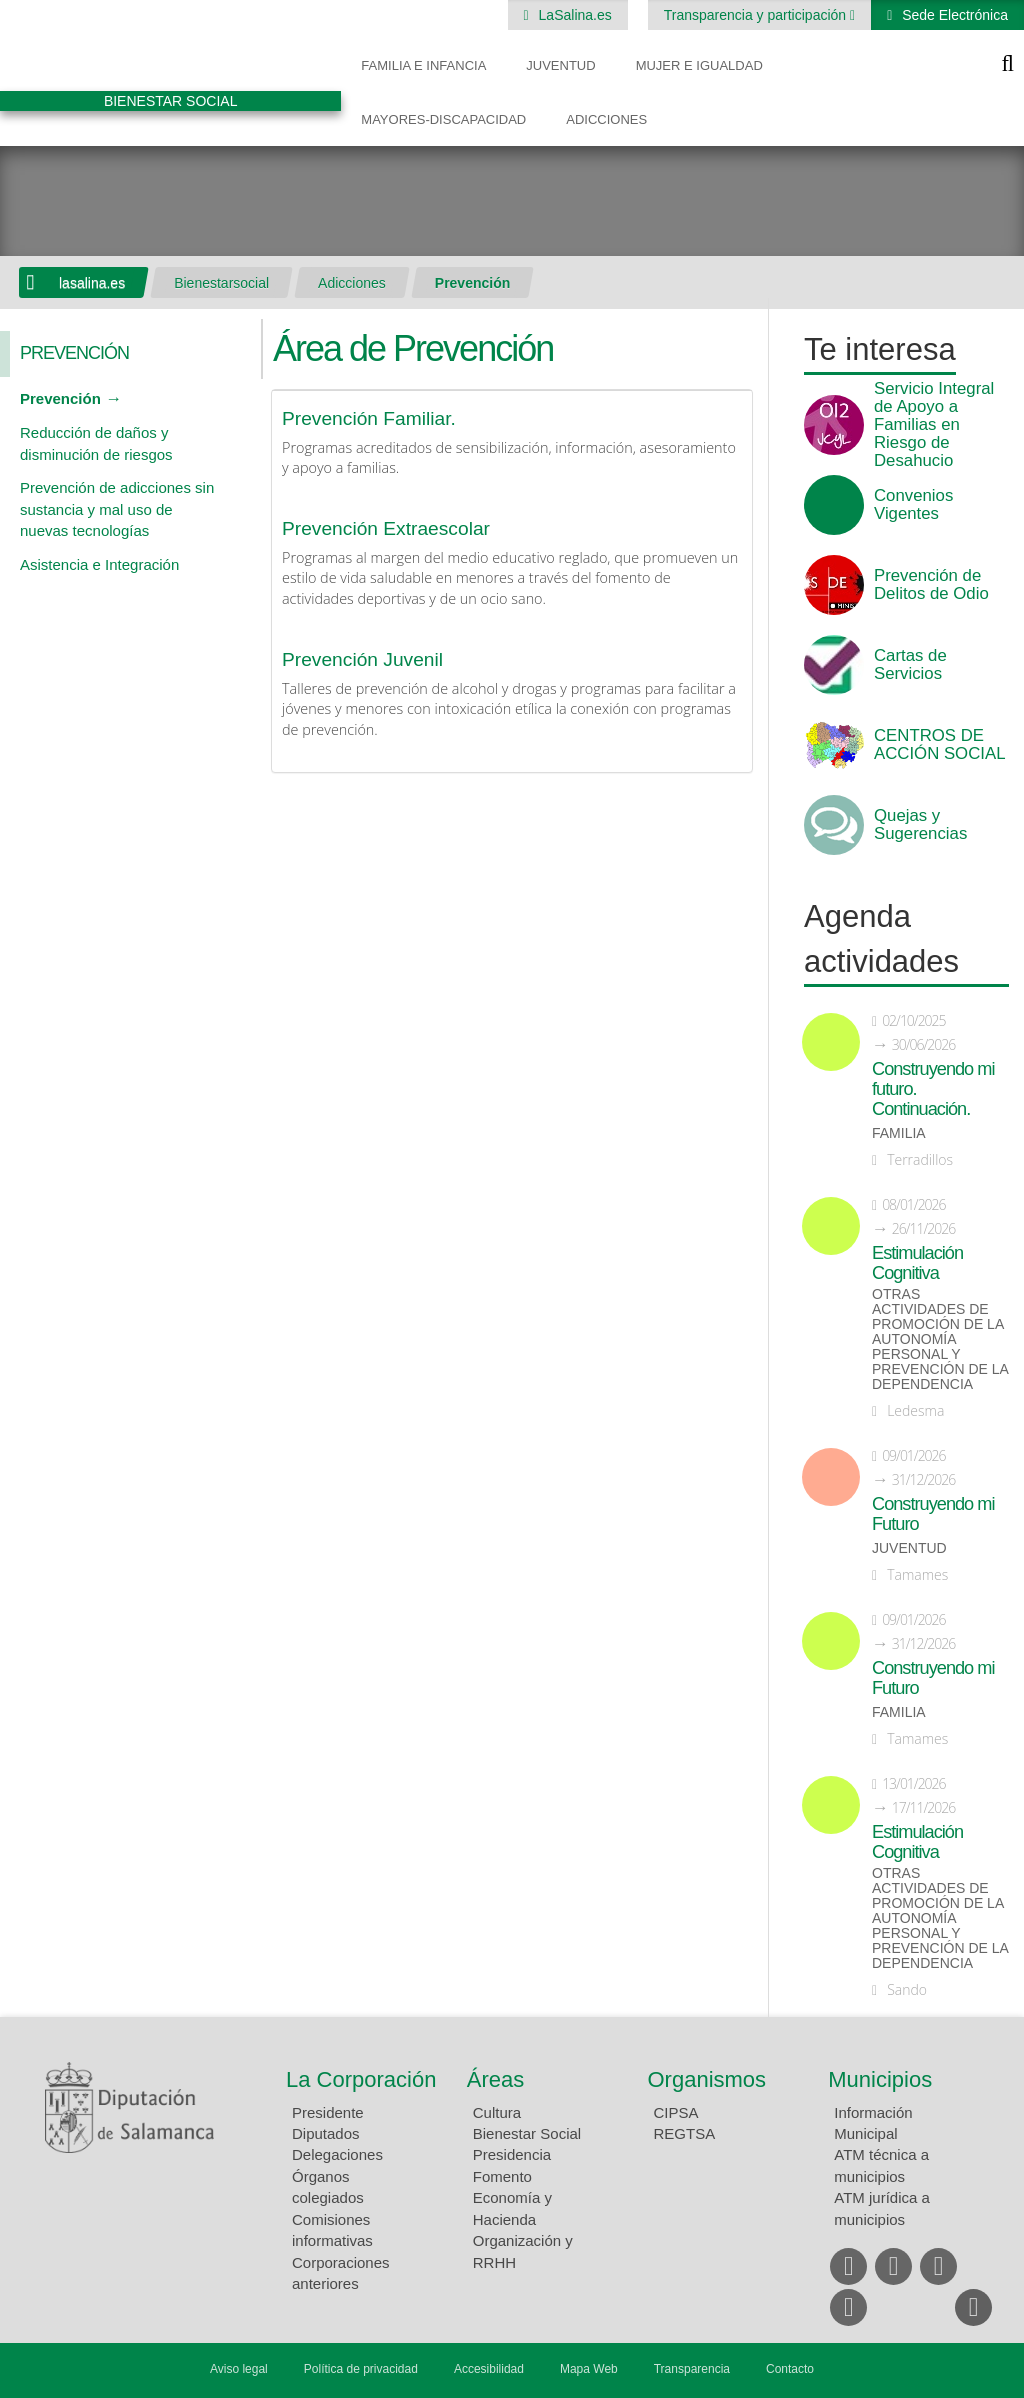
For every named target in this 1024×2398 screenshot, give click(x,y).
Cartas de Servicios (910, 665)
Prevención (472, 283)
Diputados (326, 2133)
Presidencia (512, 2154)
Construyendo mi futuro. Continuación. (933, 1089)
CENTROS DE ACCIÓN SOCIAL (939, 745)
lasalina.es (92, 283)
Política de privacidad (361, 2369)
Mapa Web (589, 2369)
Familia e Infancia (423, 65)
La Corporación (361, 2079)
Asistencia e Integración (99, 564)
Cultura (497, 2112)
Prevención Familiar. (369, 418)
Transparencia (692, 2369)
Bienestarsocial (221, 283)
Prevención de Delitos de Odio (931, 585)
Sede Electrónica (953, 15)
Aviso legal (239, 2369)
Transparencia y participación (757, 15)
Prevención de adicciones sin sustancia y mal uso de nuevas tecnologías (117, 509)
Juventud (560, 65)
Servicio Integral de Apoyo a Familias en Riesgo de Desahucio (934, 425)
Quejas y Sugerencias (920, 825)
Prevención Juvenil (362, 659)
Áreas (495, 2079)
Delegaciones (337, 2154)
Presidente (328, 2112)
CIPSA (676, 2112)
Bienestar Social (527, 2133)
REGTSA (685, 2133)
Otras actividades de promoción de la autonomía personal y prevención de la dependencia (940, 1339)
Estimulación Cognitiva (917, 1263)
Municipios (880, 2079)
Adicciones (606, 119)
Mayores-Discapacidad (443, 119)
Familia (899, 1133)
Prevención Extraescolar (386, 528)
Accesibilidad (489, 2369)
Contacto (790, 2369)
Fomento (502, 2176)
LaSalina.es (573, 15)
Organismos (707, 2079)
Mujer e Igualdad (699, 65)
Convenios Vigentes (913, 505)
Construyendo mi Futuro (933, 1514)
